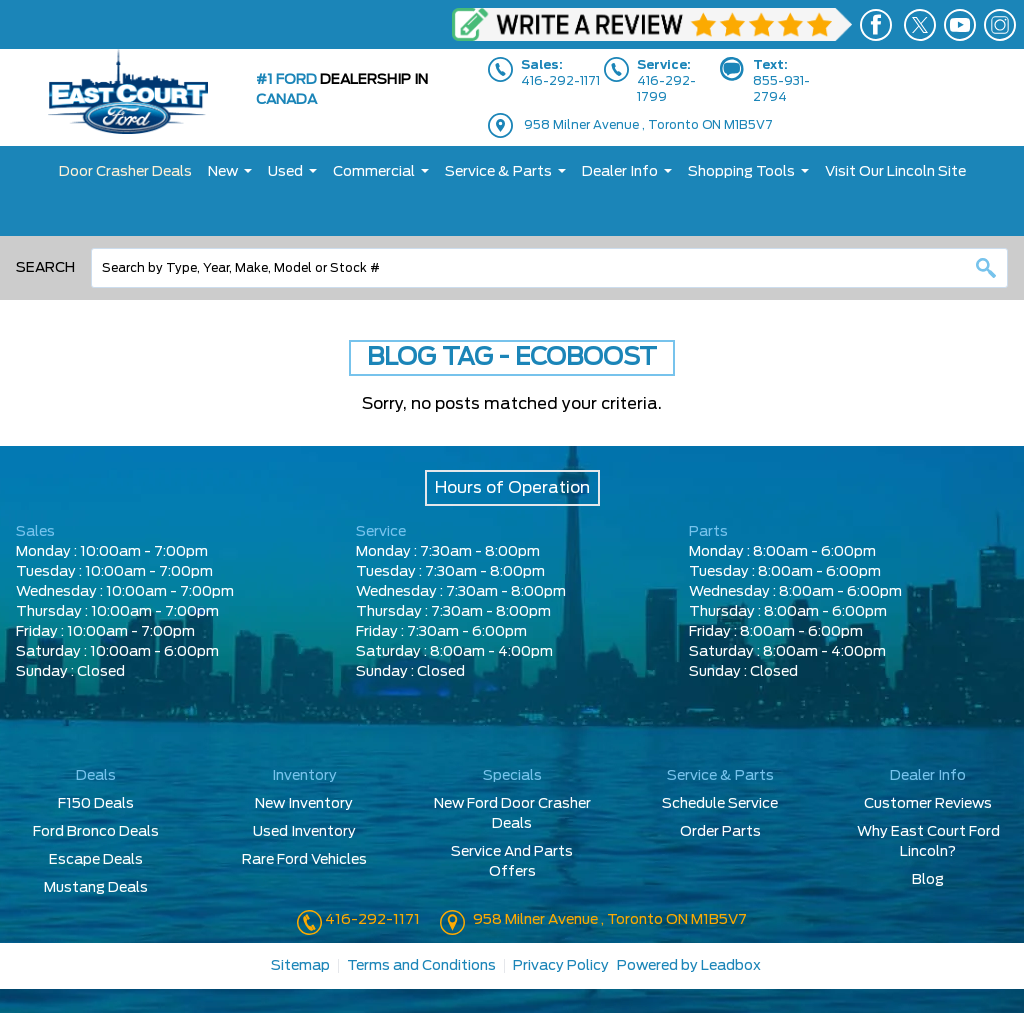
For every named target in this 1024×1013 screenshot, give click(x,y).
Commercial (374, 172)
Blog (928, 880)
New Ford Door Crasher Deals (512, 814)
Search (45, 268)
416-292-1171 (371, 920)
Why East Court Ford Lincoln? (928, 842)
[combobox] (549, 268)
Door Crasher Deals (125, 172)
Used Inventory (304, 832)
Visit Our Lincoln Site (895, 172)
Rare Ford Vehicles (304, 860)
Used (285, 172)
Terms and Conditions (421, 966)
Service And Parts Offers (512, 862)
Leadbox (731, 966)
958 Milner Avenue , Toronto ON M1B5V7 (648, 125)
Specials (512, 776)
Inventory (304, 776)
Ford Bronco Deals (96, 832)
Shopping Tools (741, 172)
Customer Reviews (928, 804)
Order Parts (720, 832)
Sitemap (300, 966)
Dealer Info (620, 172)
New (223, 172)
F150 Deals (96, 804)
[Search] (549, 268)
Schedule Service (720, 804)
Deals (96, 776)
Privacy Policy (561, 966)
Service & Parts (498, 172)
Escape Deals (96, 860)
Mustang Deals (96, 888)
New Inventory (304, 804)
